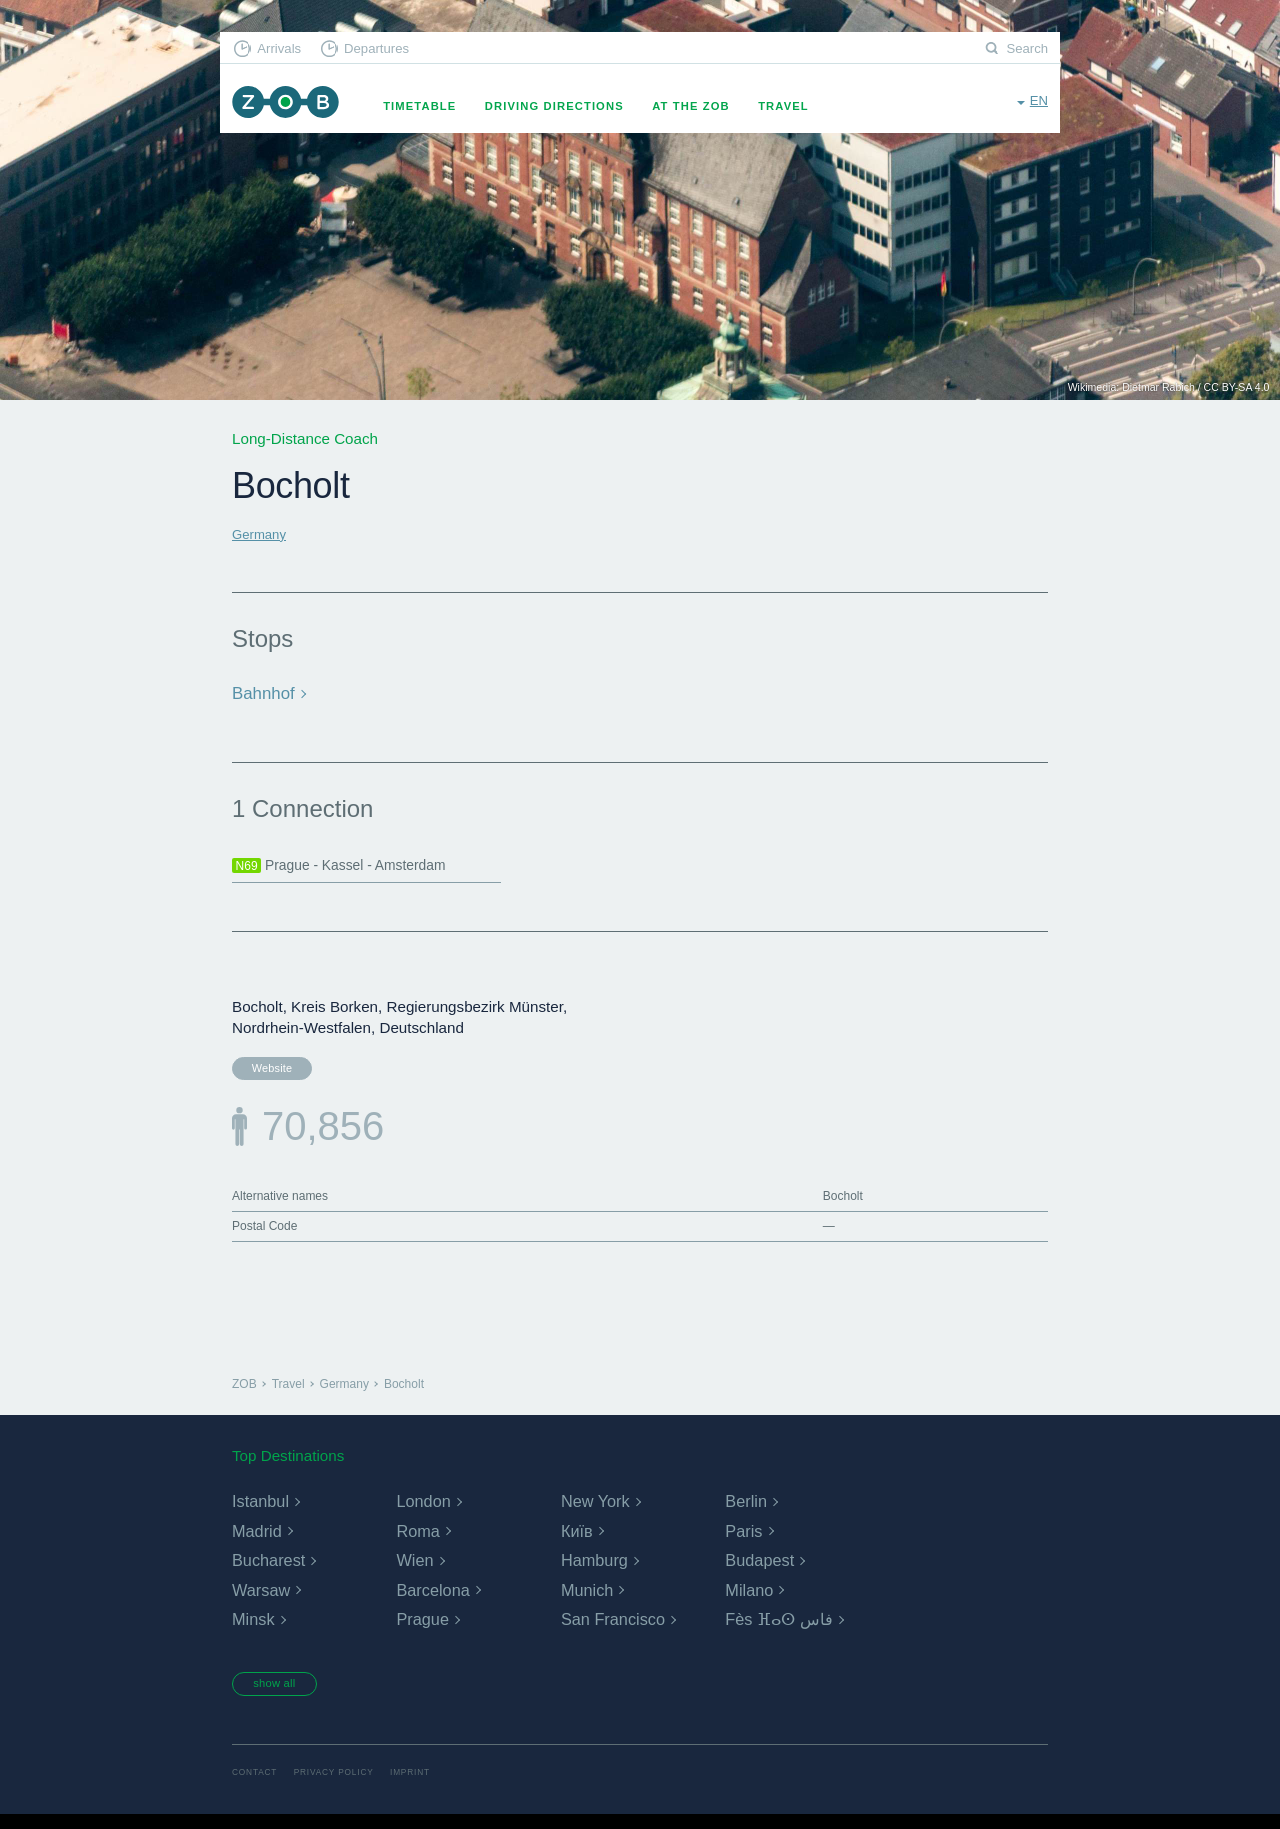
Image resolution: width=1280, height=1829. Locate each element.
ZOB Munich (294, 106)
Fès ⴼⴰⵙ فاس (778, 1629)
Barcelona (432, 1600)
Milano (748, 1600)
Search (1024, 50)
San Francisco (612, 1629)
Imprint (433, 1785)
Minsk (253, 1629)
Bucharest (268, 1570)
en (1037, 104)
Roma (417, 1541)
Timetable (436, 106)
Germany (263, 533)
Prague (422, 1629)
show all (287, 1694)
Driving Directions (571, 106)
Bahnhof (261, 692)
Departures (395, 50)
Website (265, 1070)
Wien (414, 1570)
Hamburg (594, 1570)
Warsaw (260, 1600)
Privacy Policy (347, 1785)
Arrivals (286, 50)
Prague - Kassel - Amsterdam (353, 865)
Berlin (745, 1511)
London (422, 1511)
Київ (576, 1541)
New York (595, 1511)
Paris (743, 1541)
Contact (258, 1785)
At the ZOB (708, 106)
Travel (800, 106)
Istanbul (260, 1511)
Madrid (256, 1541)
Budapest (759, 1570)
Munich (587, 1600)
